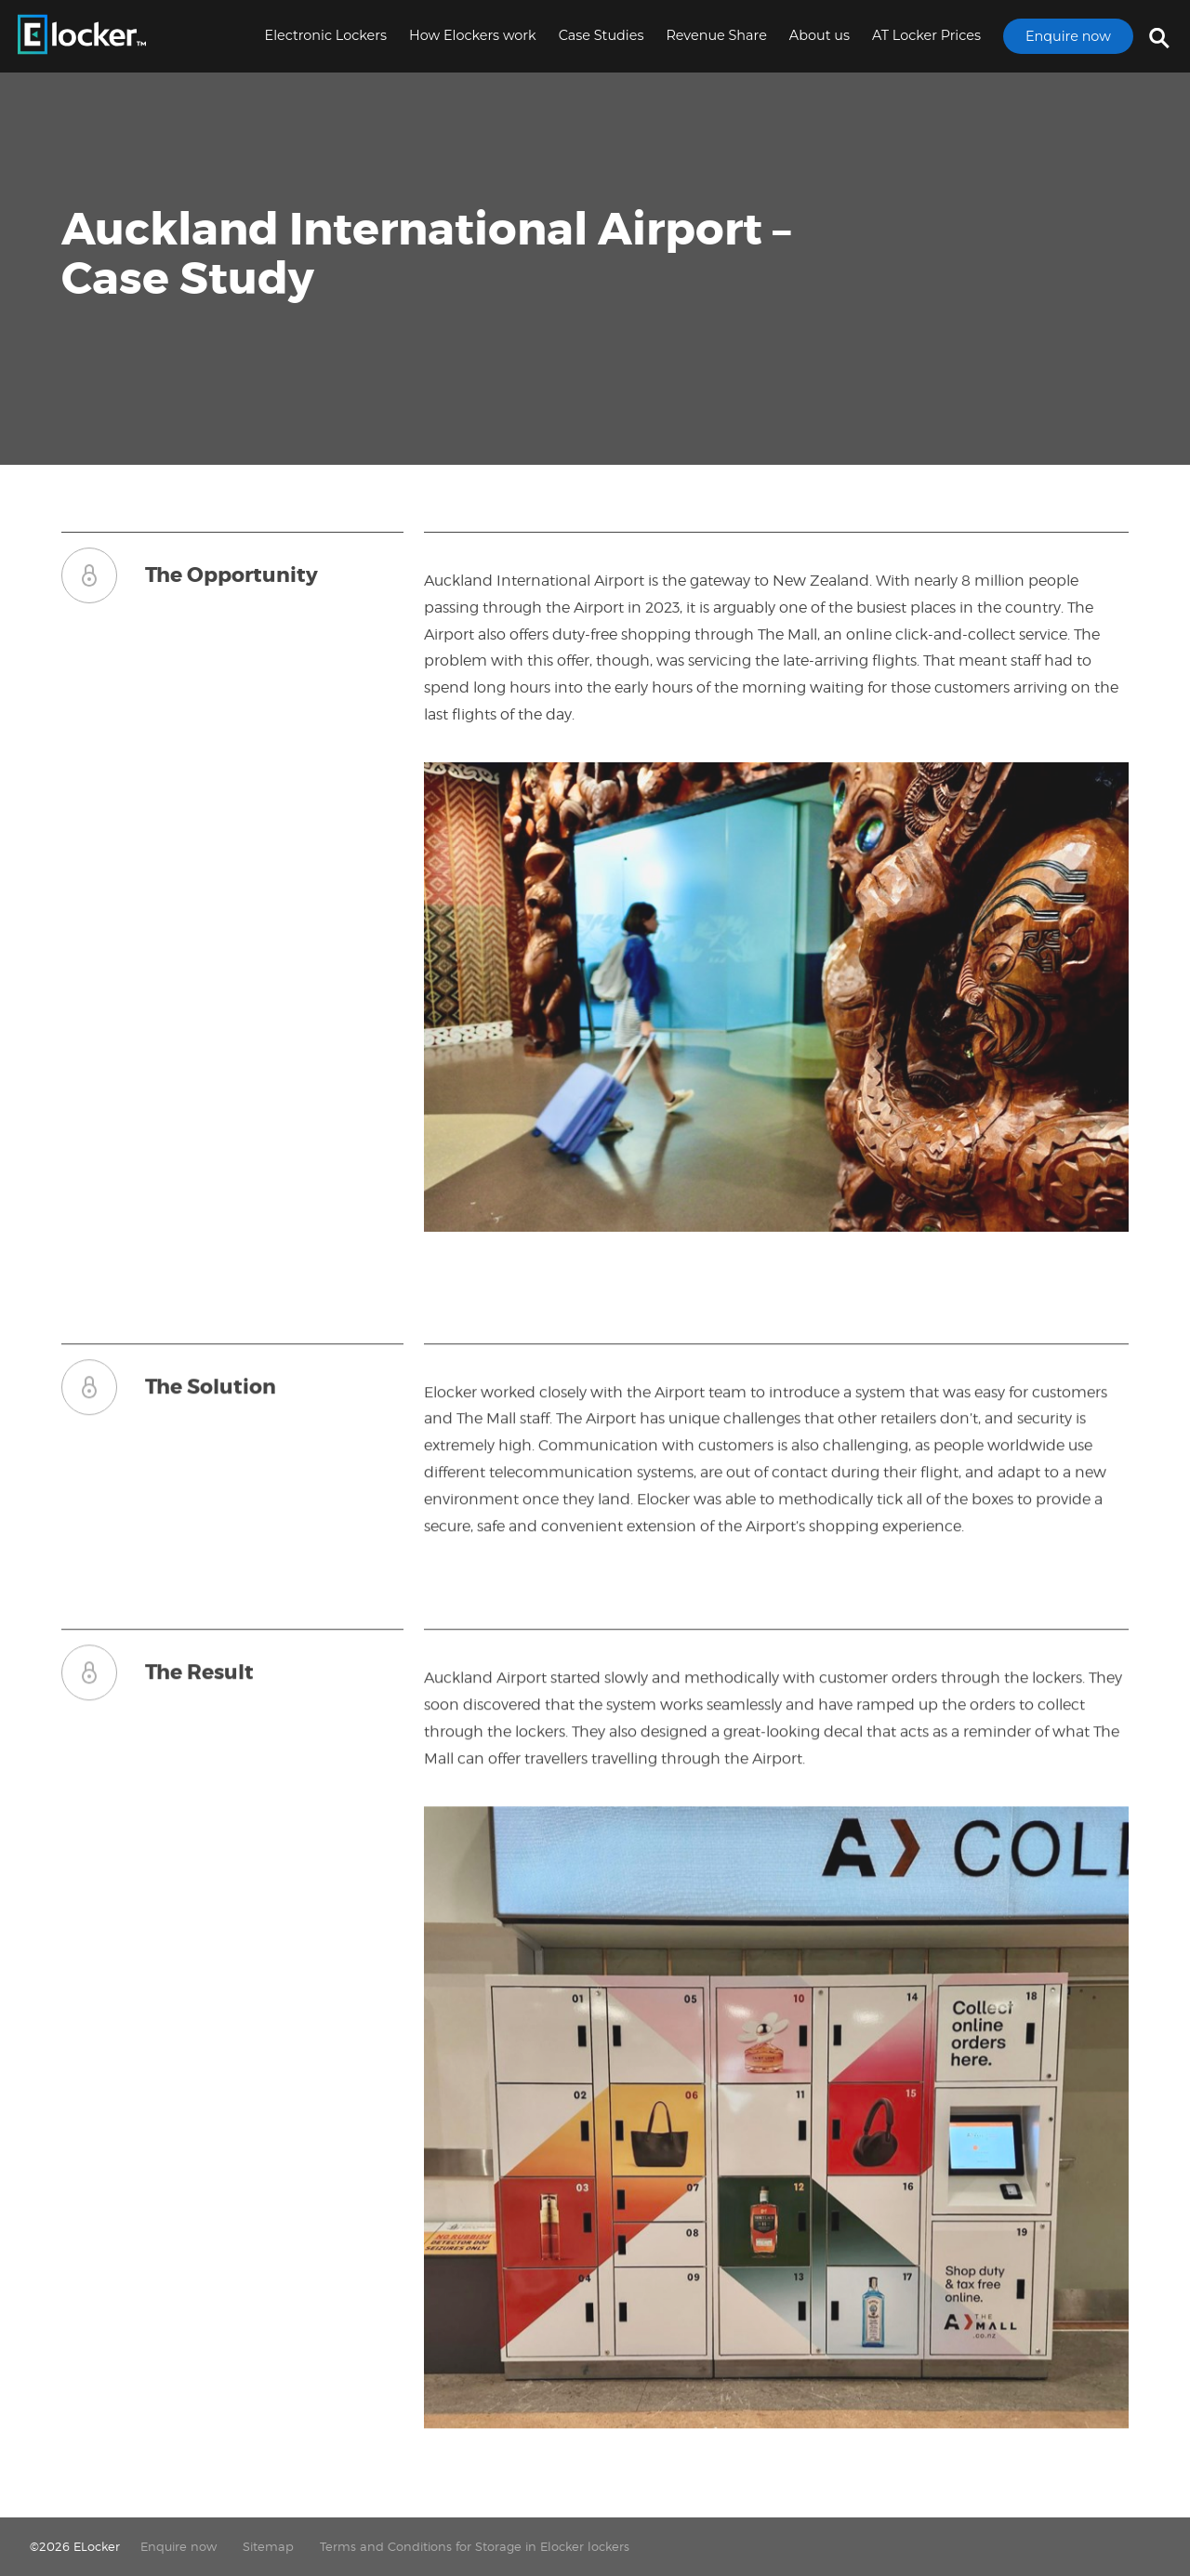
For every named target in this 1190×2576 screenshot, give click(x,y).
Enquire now (1068, 36)
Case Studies (601, 35)
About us (819, 35)
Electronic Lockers (326, 35)
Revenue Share (716, 35)
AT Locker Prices (926, 35)
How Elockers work (472, 35)
